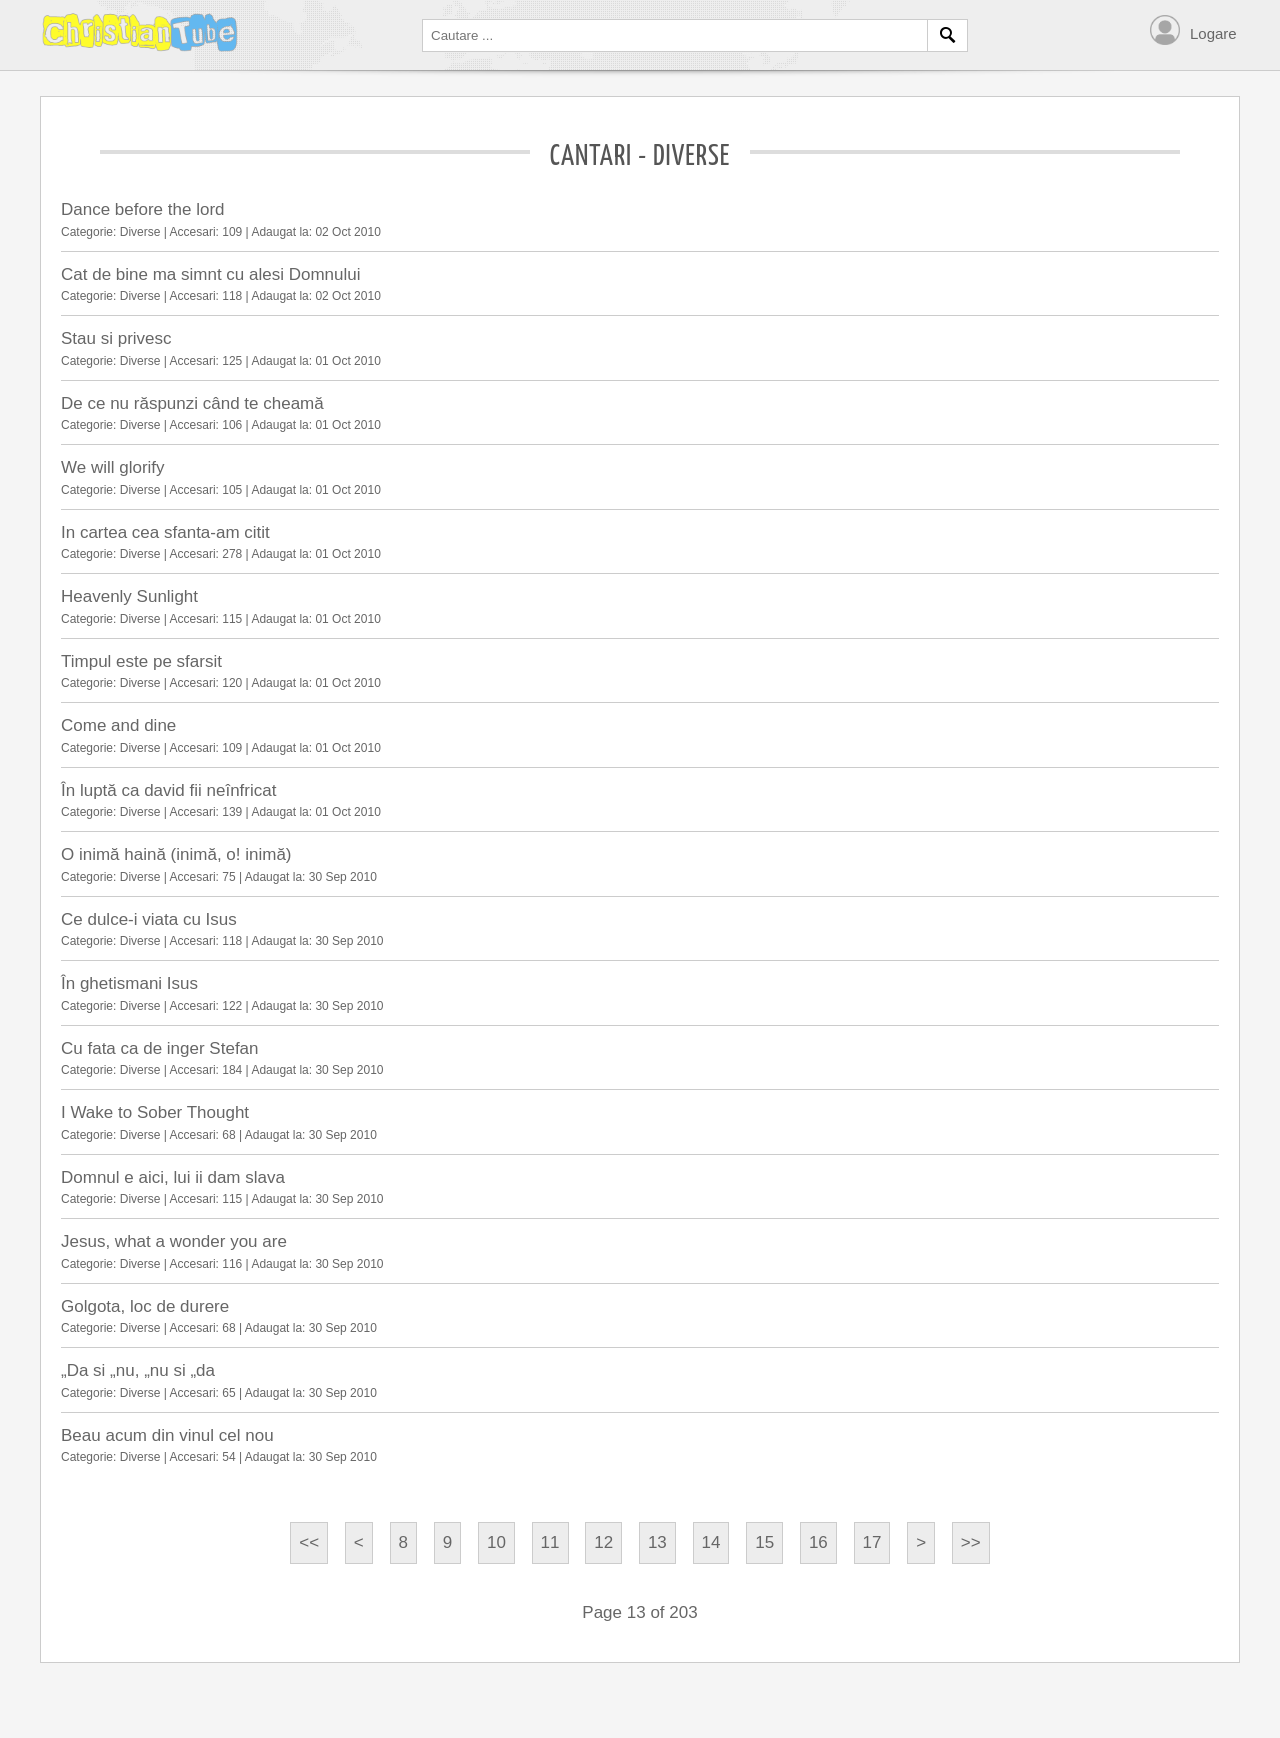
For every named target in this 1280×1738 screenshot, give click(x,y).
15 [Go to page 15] (764, 1542)
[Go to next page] (921, 1543)
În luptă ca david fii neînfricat (168, 790)
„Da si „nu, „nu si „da (138, 1370)
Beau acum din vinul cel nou (167, 1435)
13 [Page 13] (657, 1542)
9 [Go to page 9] (447, 1542)
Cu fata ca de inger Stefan (160, 1048)
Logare (1213, 33)
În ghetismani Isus (129, 983)
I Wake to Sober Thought (155, 1112)
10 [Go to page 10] (496, 1542)
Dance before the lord (143, 209)
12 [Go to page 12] (603, 1542)
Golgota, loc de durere (145, 1306)
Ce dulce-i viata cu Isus (149, 919)
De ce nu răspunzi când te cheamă (192, 403)
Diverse (140, 232)
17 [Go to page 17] (872, 1542)
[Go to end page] (971, 1543)
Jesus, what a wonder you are (174, 1241)
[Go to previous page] (359, 1543)
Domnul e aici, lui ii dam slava (173, 1177)
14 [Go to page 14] (711, 1542)
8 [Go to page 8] (403, 1542)
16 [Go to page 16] (818, 1542)
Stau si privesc (116, 338)
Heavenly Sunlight (129, 596)
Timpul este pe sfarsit (141, 661)
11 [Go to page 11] (550, 1542)
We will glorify (113, 467)
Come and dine (118, 725)
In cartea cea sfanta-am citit (165, 532)
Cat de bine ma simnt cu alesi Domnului (211, 274)
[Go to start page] (309, 1543)
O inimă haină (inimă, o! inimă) (176, 854)
